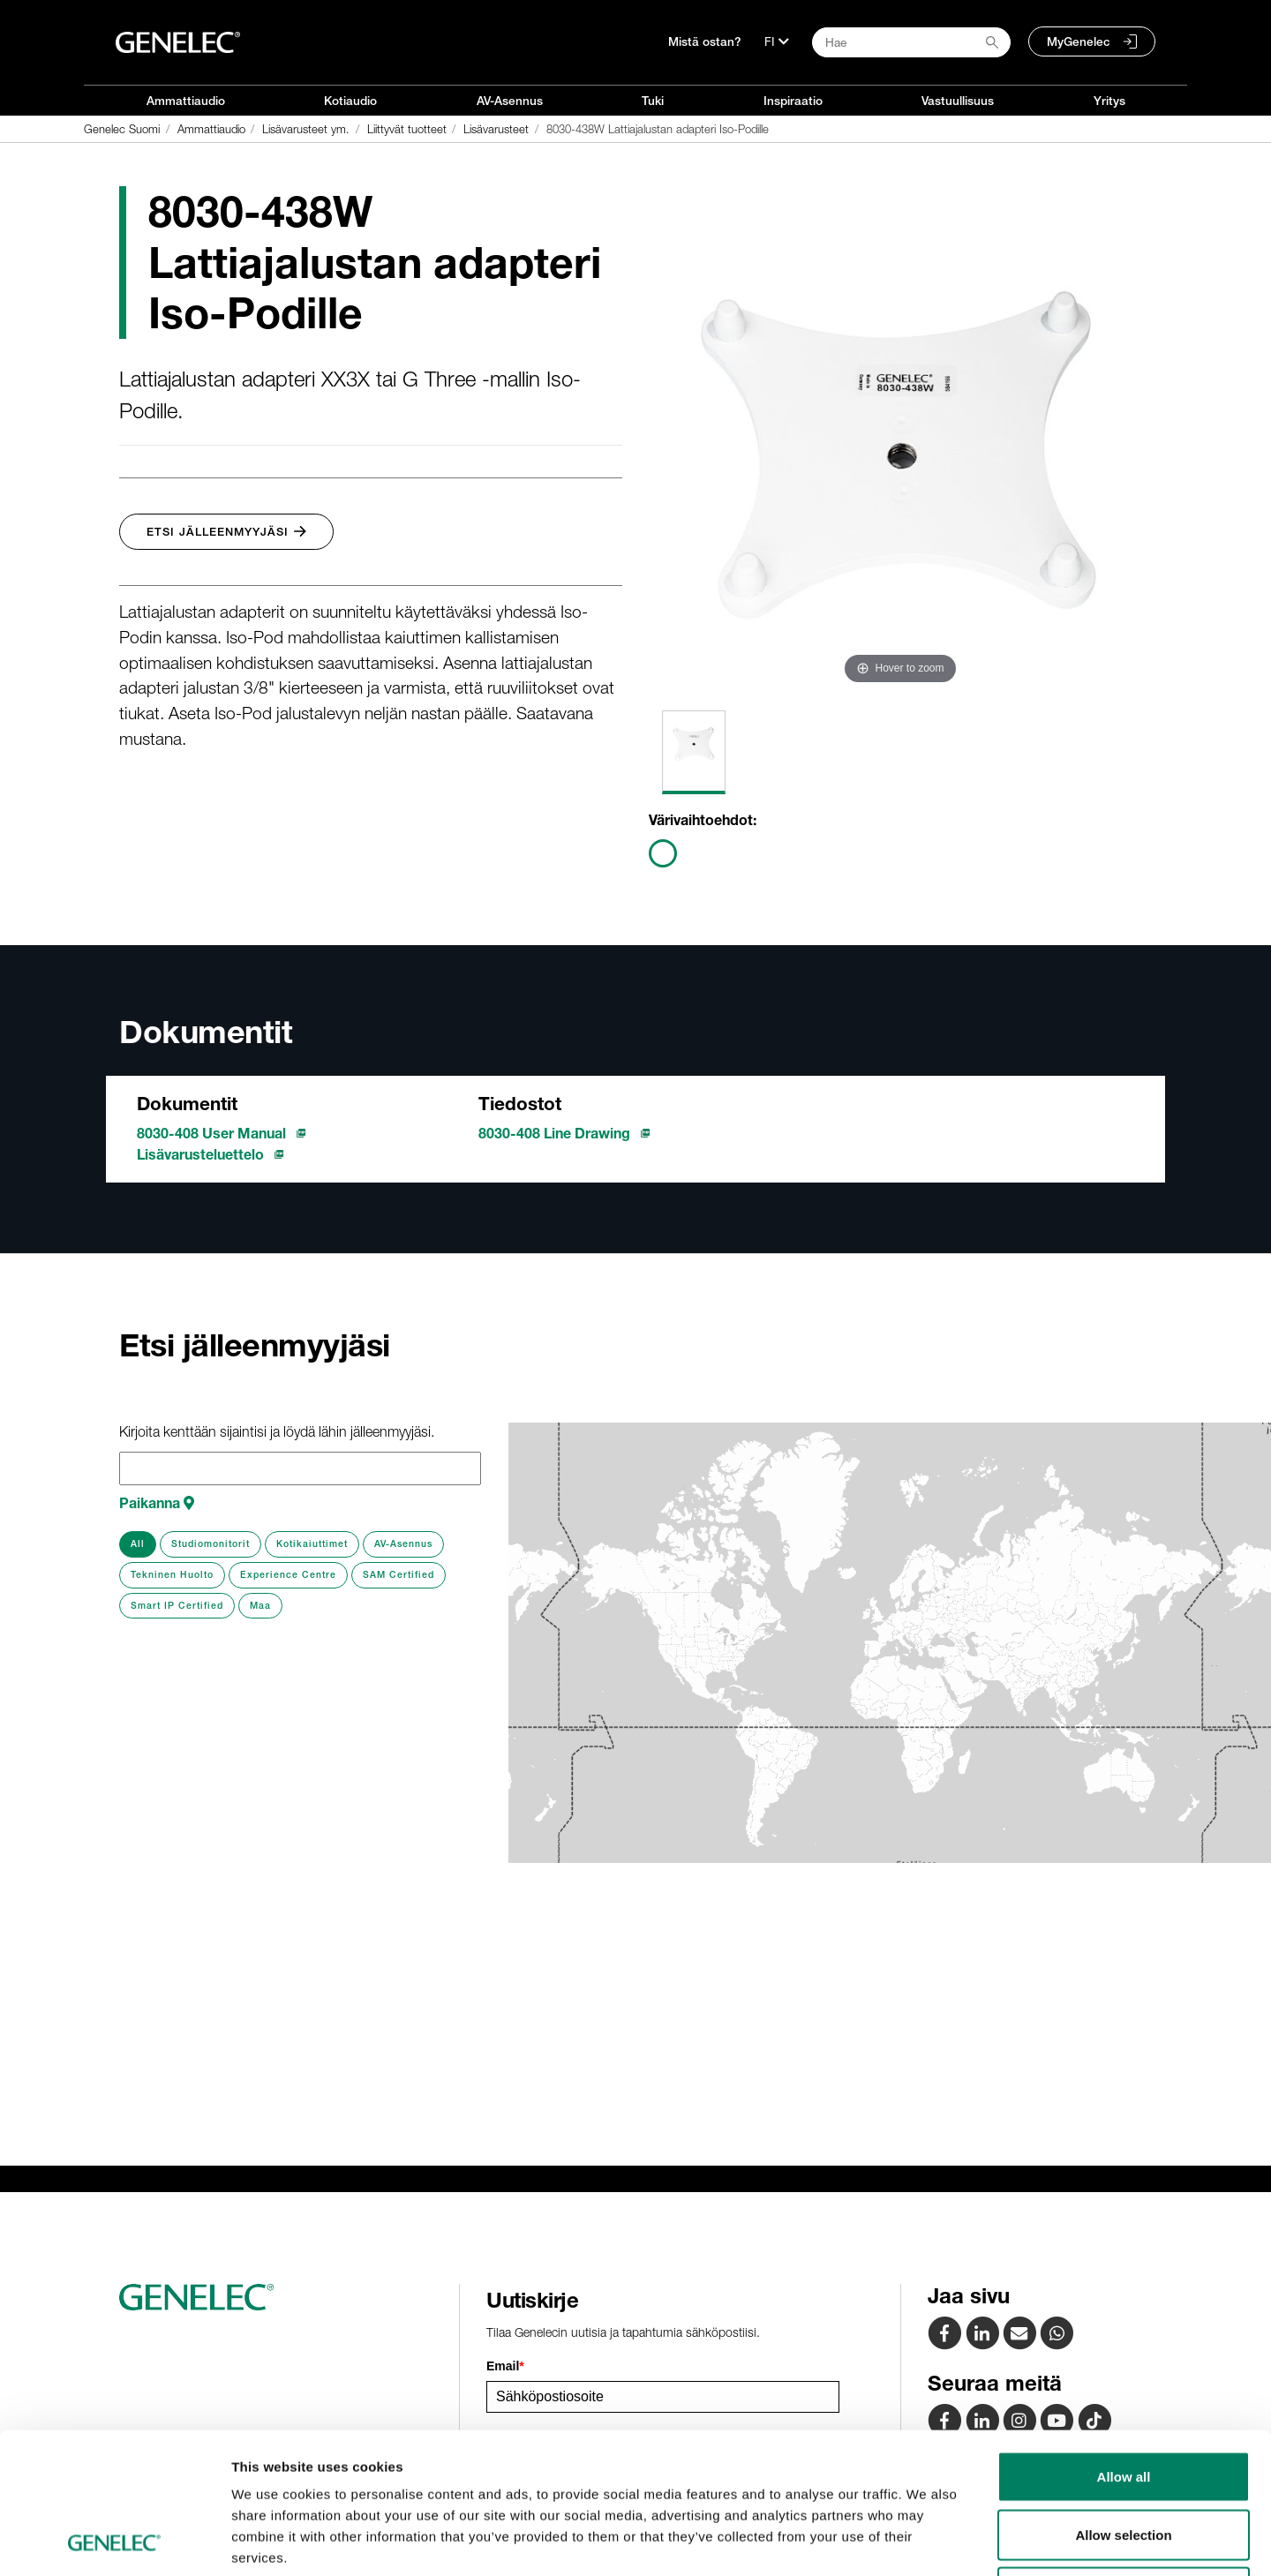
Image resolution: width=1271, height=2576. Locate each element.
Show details (926, 2541)
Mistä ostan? (704, 41)
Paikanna (156, 1503)
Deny (1124, 2459)
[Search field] (911, 42)
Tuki (653, 101)
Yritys (1109, 101)
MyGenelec (1078, 41)
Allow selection (1123, 2402)
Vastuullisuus (957, 101)
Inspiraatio (793, 101)
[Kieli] (776, 41)
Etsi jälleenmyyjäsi (226, 531)
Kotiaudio (350, 101)
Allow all (1124, 2344)
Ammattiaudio (186, 101)
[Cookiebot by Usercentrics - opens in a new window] (114, 2541)
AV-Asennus (510, 101)
